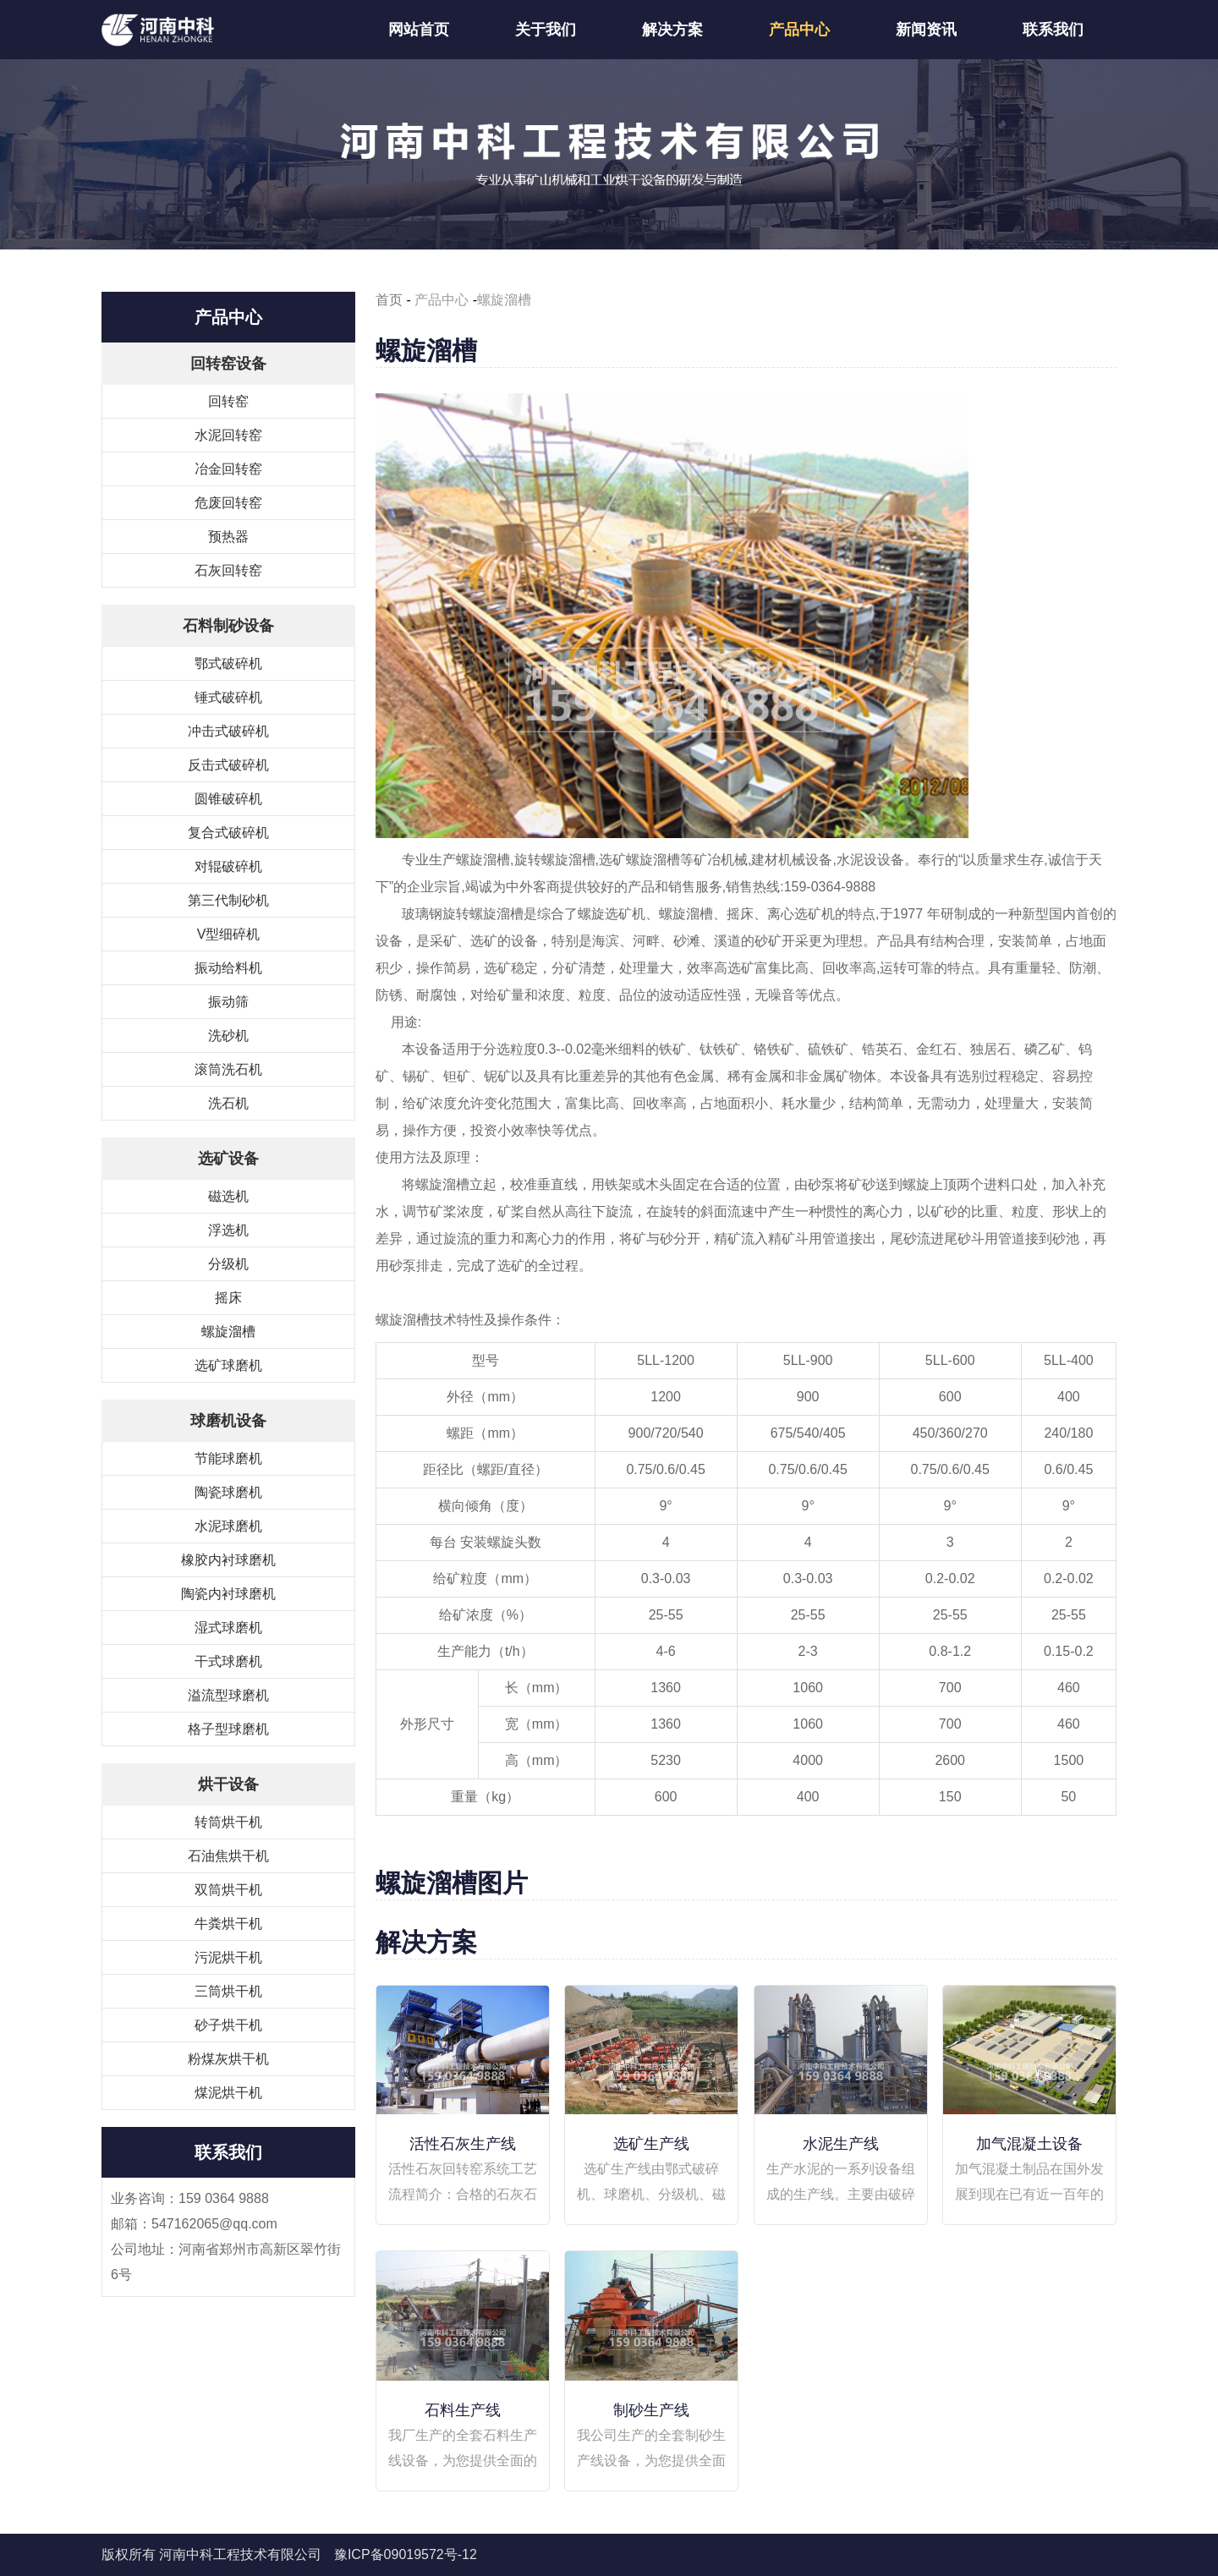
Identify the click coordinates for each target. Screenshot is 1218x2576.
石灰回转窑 (228, 570)
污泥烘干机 (228, 1957)
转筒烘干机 (228, 1822)
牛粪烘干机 (228, 1923)
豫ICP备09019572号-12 (405, 2554)
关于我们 (545, 29)
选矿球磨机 (228, 1365)
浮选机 (228, 1230)
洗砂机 (228, 1035)
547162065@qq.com (214, 2224)
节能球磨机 (228, 1458)
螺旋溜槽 (228, 1331)
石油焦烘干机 (228, 1856)
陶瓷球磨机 (228, 1492)
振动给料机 (228, 968)
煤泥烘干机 (228, 2092)
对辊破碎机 (228, 866)
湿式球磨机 (228, 1627)
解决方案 (672, 29)
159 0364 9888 (223, 2198)
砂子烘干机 (228, 2025)
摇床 (228, 1298)
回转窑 (228, 401)
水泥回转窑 (228, 435)
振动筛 (228, 1002)
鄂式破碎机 (228, 663)
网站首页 (418, 29)
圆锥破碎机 (228, 799)
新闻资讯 (926, 29)
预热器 (228, 536)
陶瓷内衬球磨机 (228, 1594)
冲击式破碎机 (228, 731)
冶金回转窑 (228, 469)
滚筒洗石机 (228, 1069)
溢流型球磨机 (228, 1695)
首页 (389, 300)
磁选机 (228, 1196)
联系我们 (1053, 29)
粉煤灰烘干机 (228, 2059)
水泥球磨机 (228, 1526)
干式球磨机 (228, 1661)
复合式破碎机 (228, 832)
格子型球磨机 (228, 1729)
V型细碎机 (229, 934)
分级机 (228, 1264)
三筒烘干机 (228, 1991)
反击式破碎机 (228, 765)
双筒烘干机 (228, 1890)
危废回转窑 (228, 503)
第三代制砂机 (228, 900)
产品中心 (799, 29)
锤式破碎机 (228, 697)
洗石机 (228, 1103)
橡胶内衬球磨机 (228, 1560)
